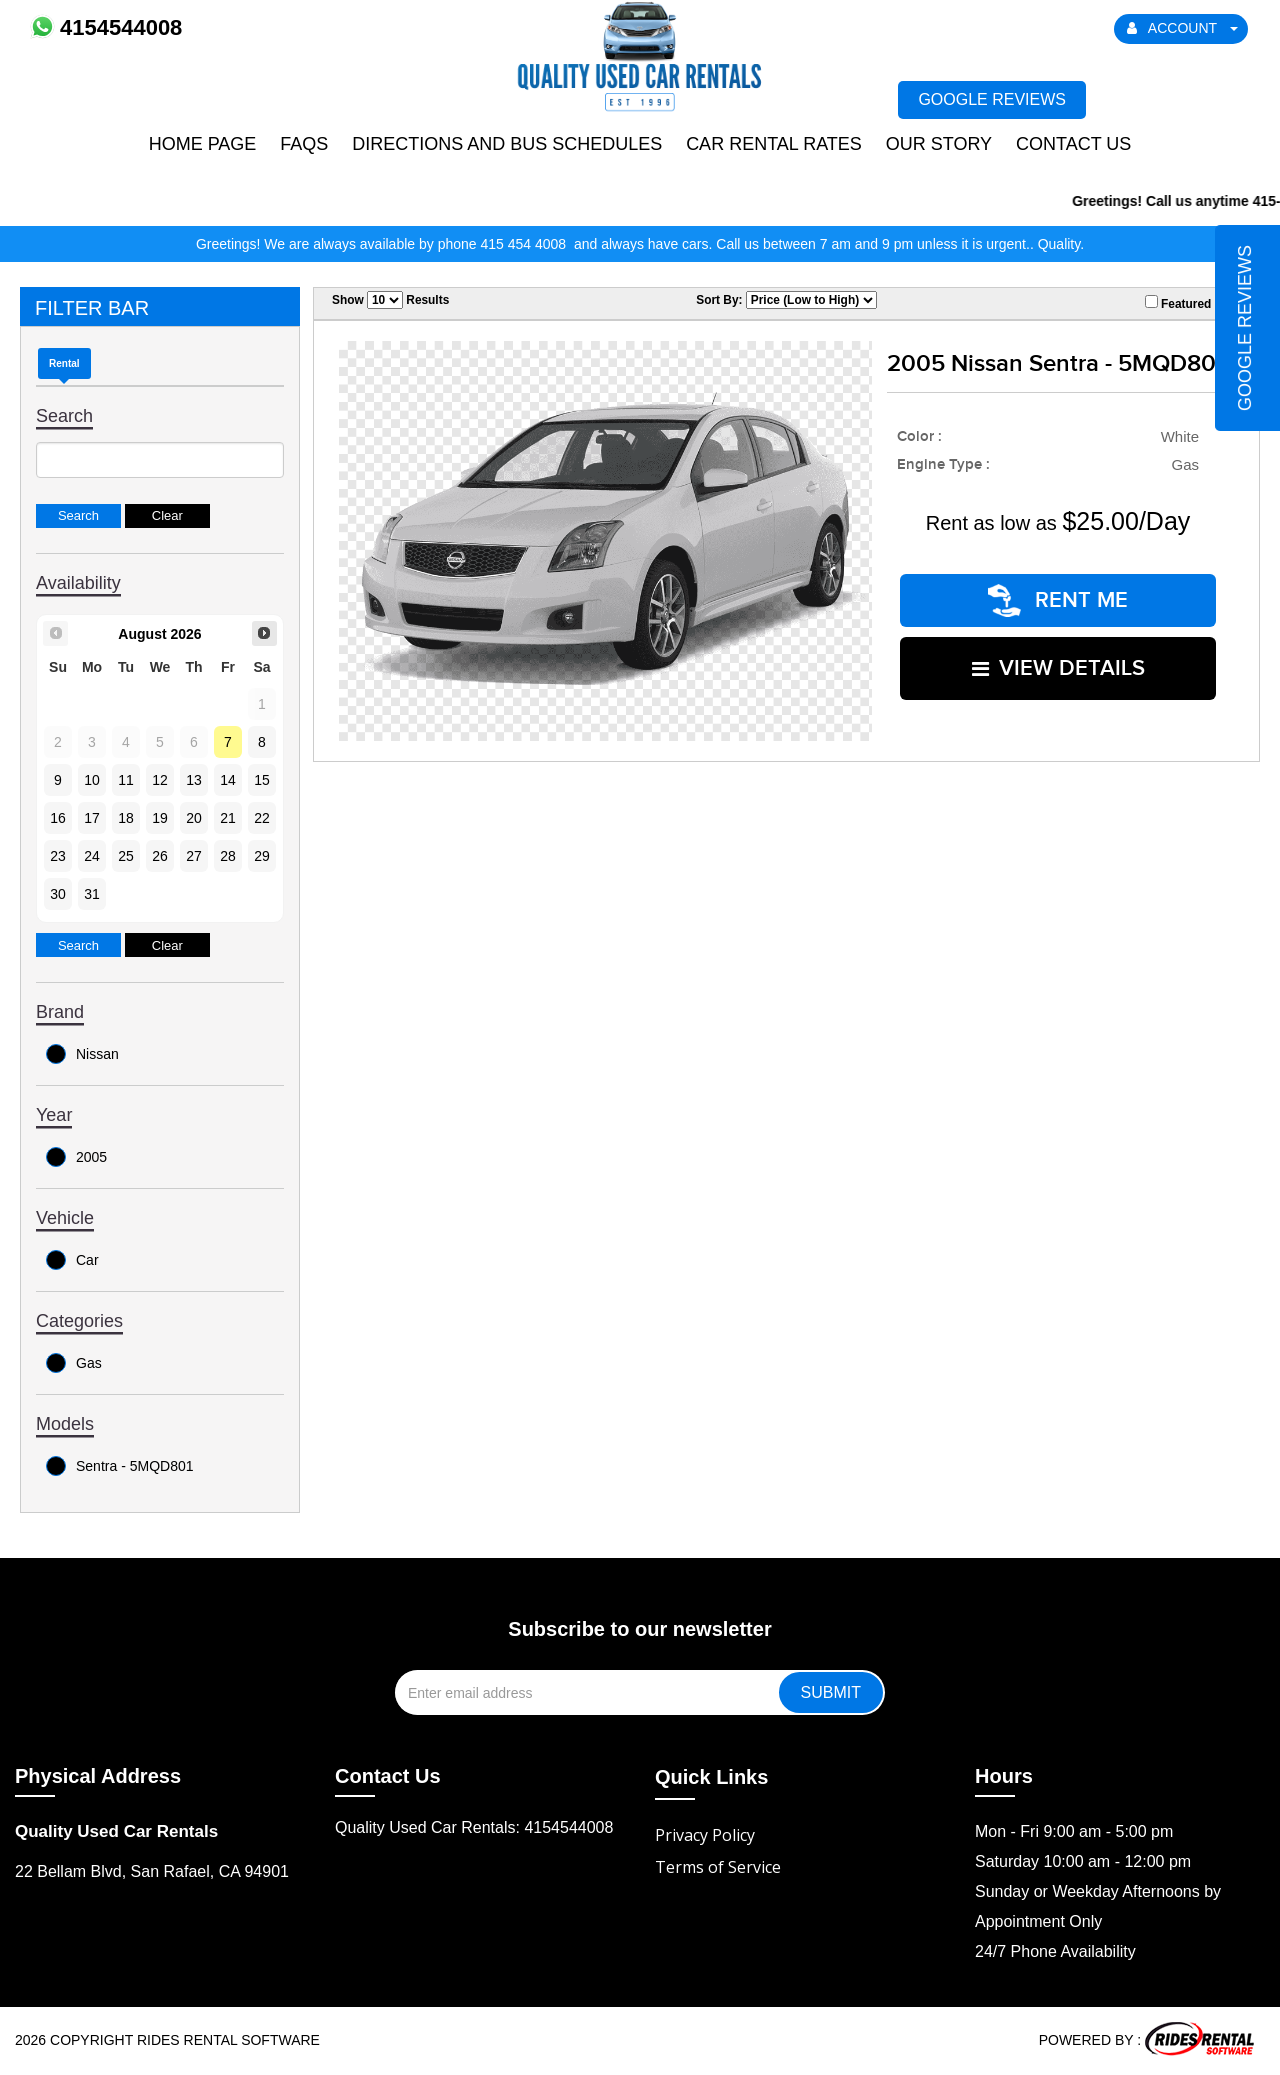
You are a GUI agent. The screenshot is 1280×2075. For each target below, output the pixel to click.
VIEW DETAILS (1058, 668)
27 (194, 856)
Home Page (203, 144)
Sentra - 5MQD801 (120, 1466)
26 (160, 856)
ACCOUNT (1183, 28)
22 (262, 818)
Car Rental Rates (774, 144)
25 (126, 856)
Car (72, 1260)
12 (160, 780)
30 (58, 894)
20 (194, 818)
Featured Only (1193, 303)
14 (228, 780)
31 (92, 894)
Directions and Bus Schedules (507, 144)
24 (92, 856)
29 (262, 856)
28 (228, 856)
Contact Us (1073, 144)
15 (262, 780)
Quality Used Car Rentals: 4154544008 (474, 1827)
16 (58, 818)
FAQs (304, 144)
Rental (64, 363)
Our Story (939, 144)
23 (58, 856)
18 (126, 818)
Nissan (82, 1054)
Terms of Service (718, 1867)
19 (160, 818)
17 (92, 818)
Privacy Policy (705, 1835)
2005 (76, 1157)
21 (228, 818)
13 (194, 780)
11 (126, 780)
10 (92, 780)
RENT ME (1058, 600)
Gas (74, 1363)
